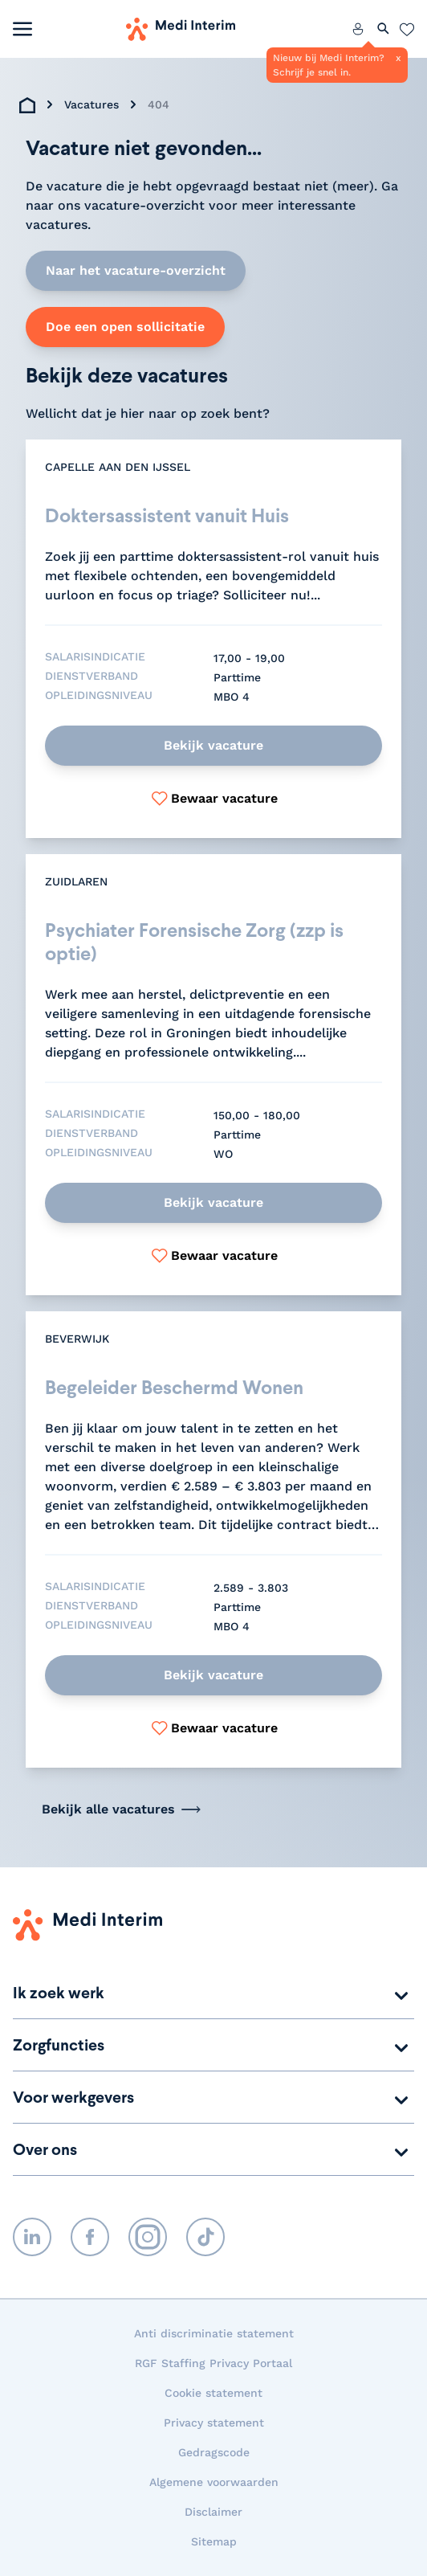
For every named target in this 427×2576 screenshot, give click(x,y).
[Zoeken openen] (383, 29)
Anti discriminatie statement (214, 2333)
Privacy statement (214, 2422)
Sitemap (214, 2541)
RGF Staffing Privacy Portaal (213, 2363)
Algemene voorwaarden (214, 2482)
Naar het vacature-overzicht (136, 270)
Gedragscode (214, 2452)
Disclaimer (213, 2511)
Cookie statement (213, 2392)
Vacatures (91, 104)
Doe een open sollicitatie (125, 326)
